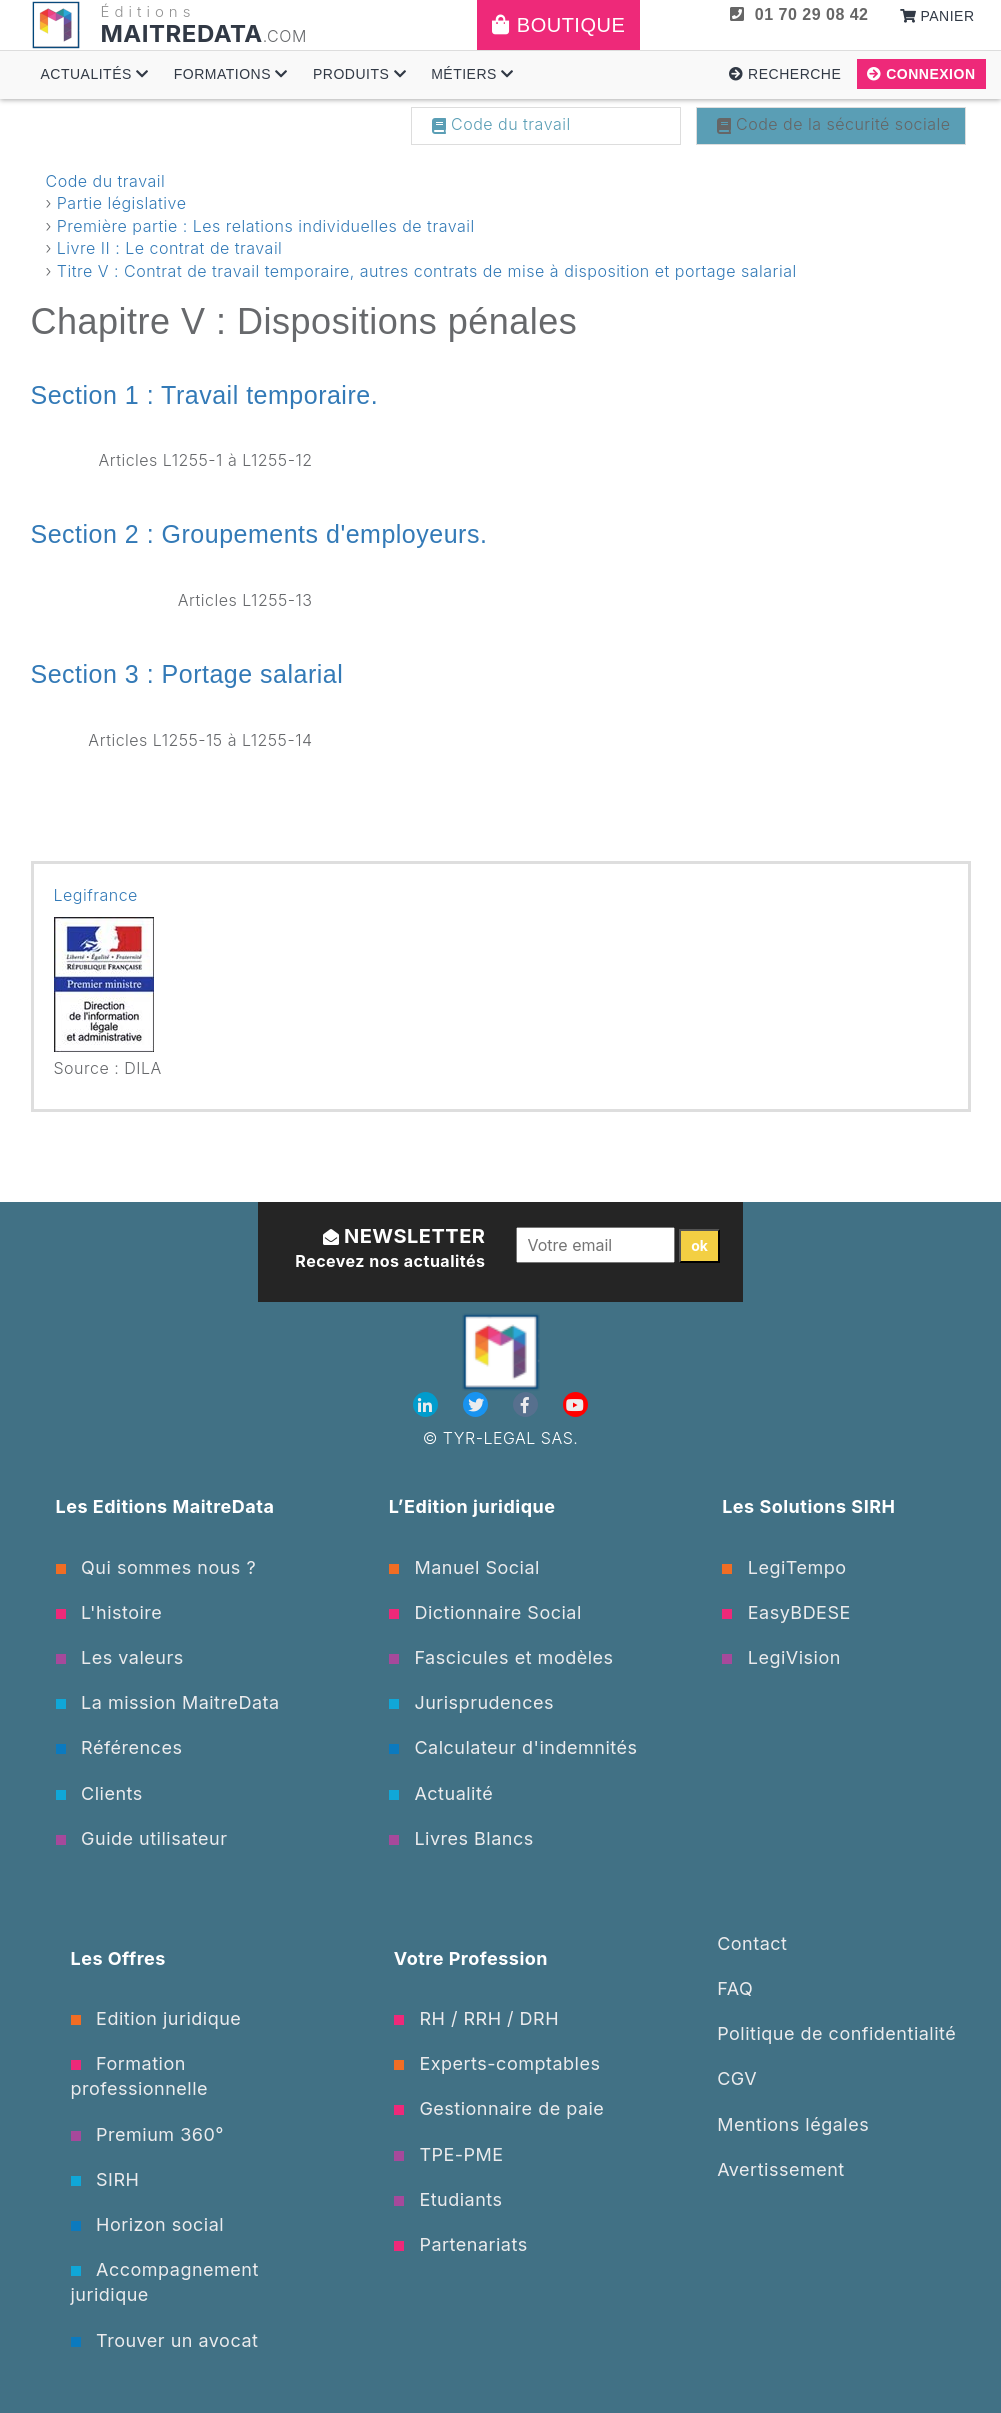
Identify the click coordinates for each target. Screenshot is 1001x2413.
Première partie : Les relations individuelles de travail (266, 226)
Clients (99, 1793)
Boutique (558, 25)
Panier (937, 16)
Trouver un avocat (165, 2340)
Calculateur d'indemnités (513, 1747)
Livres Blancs (461, 1838)
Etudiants (448, 2199)
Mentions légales (793, 2124)
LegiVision (781, 1657)
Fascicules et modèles (501, 1657)
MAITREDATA (182, 33)
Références (119, 1747)
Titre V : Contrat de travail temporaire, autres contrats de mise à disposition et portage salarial (427, 271)
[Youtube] (575, 1405)
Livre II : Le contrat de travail (170, 248)
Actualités (95, 74)
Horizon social (148, 2224)
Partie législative (122, 203)
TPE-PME (449, 2154)
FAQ (735, 1988)
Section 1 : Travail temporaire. (205, 395)
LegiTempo (784, 1567)
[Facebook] (528, 1405)
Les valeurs (120, 1657)
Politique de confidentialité (836, 2033)
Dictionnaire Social (485, 1612)
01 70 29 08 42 (799, 14)
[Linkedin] (428, 1405)
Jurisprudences (471, 1702)
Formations (231, 74)
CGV (737, 2078)
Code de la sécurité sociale (834, 124)
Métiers (472, 74)
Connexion (921, 74)
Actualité (441, 1793)
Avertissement (781, 2169)
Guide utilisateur (142, 1838)
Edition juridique (156, 2018)
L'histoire (109, 1612)
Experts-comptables (497, 2063)
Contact (752, 1943)
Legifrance (96, 895)
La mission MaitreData (168, 1702)
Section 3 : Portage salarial (187, 674)
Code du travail (501, 124)
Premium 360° (147, 2134)
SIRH (105, 2179)
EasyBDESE (786, 1612)
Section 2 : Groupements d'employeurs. (259, 534)
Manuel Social (464, 1567)
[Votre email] (595, 1245)
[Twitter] (478, 1405)
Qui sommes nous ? (156, 1567)
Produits (359, 74)
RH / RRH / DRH (476, 2018)
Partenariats (461, 2244)
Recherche (785, 74)
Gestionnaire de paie (499, 2108)
